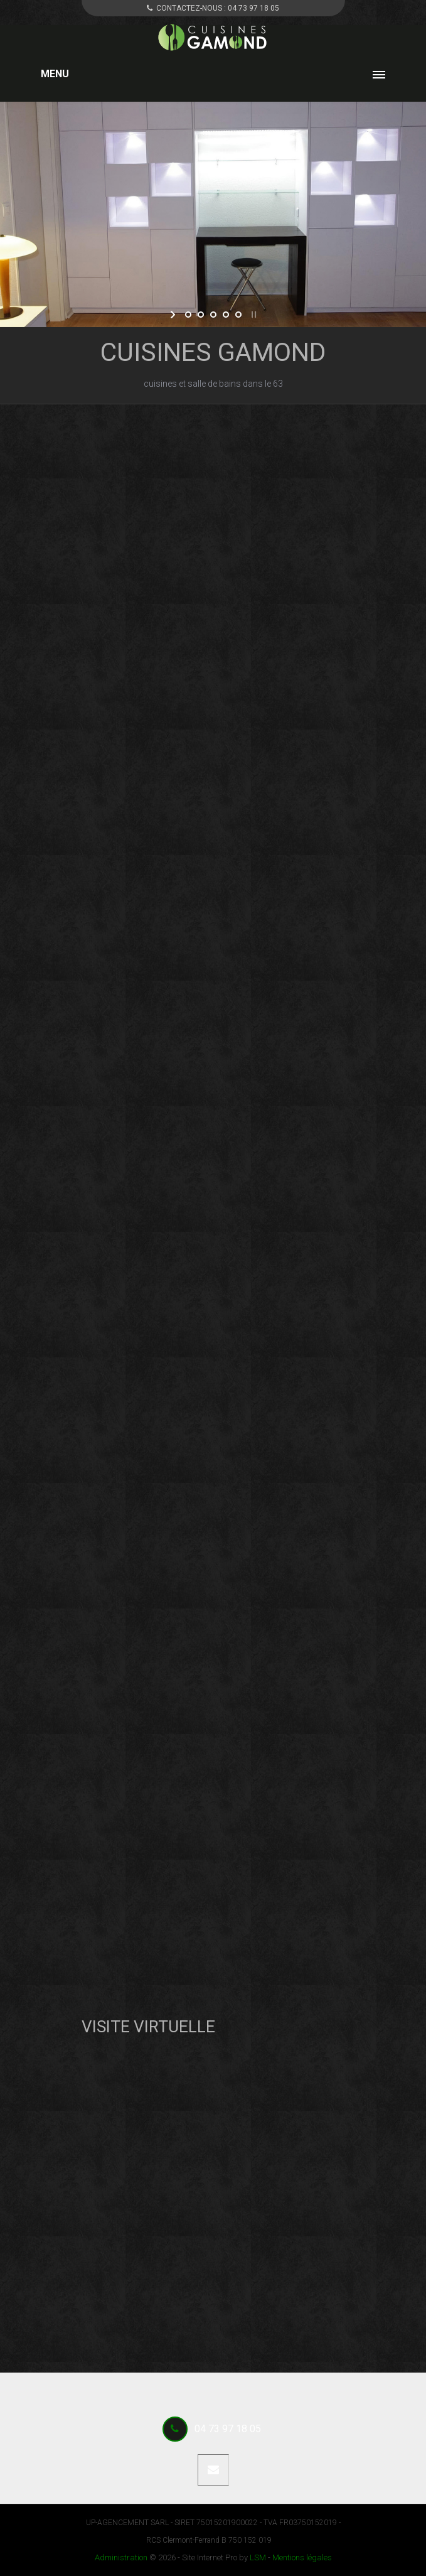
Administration (121, 2557)
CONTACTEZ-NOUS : (213, 8)
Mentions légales (302, 2557)
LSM (258, 2557)
